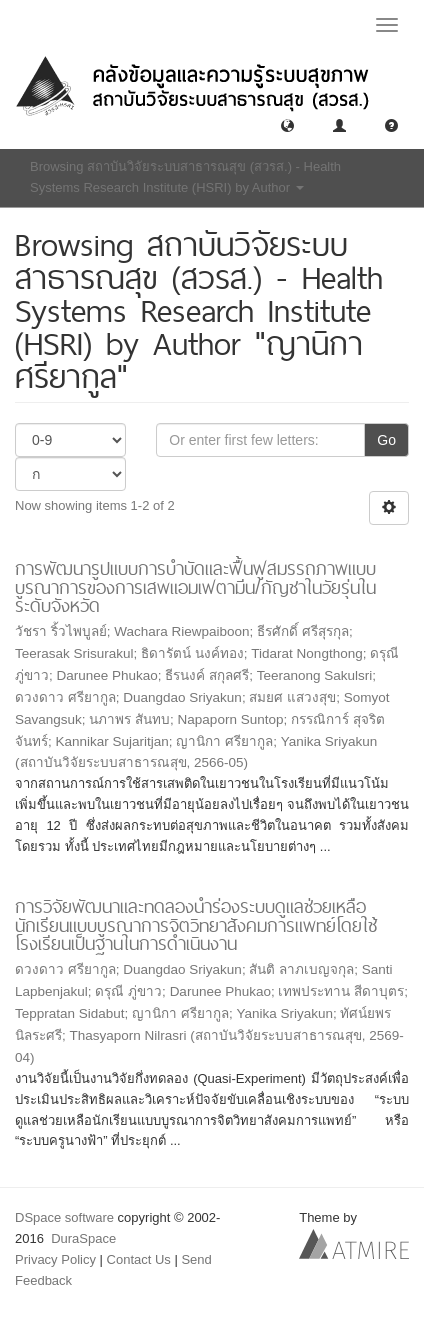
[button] (287, 124)
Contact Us (139, 1259)
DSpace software (64, 1217)
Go (386, 440)
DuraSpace (83, 1238)
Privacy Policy (55, 1259)
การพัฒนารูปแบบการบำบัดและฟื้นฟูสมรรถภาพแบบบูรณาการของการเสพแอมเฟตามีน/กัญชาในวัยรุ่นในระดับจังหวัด (195, 587)
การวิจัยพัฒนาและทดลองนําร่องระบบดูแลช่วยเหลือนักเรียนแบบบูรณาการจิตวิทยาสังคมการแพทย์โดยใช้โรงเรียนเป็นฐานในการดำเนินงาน (196, 925)
